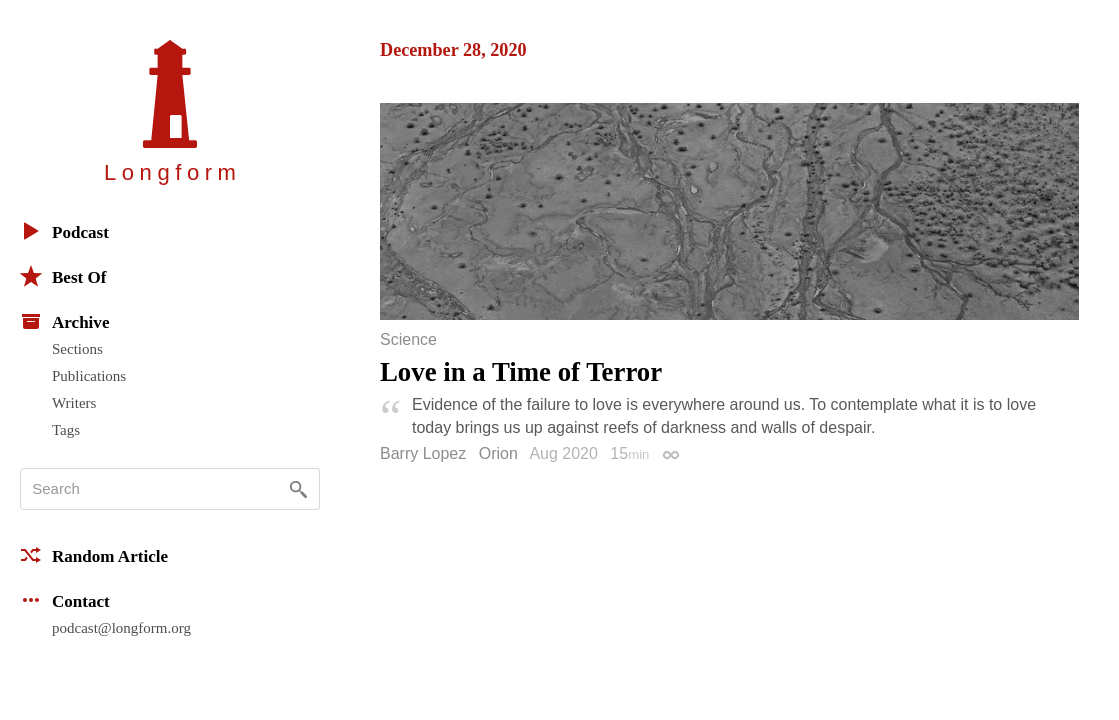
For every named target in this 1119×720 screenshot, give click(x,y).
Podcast (64, 231)
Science (408, 340)
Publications (89, 376)
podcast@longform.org (121, 628)
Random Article (94, 555)
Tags (66, 430)
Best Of (63, 276)
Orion (498, 453)
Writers (74, 403)
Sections (77, 349)
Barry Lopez (423, 453)
